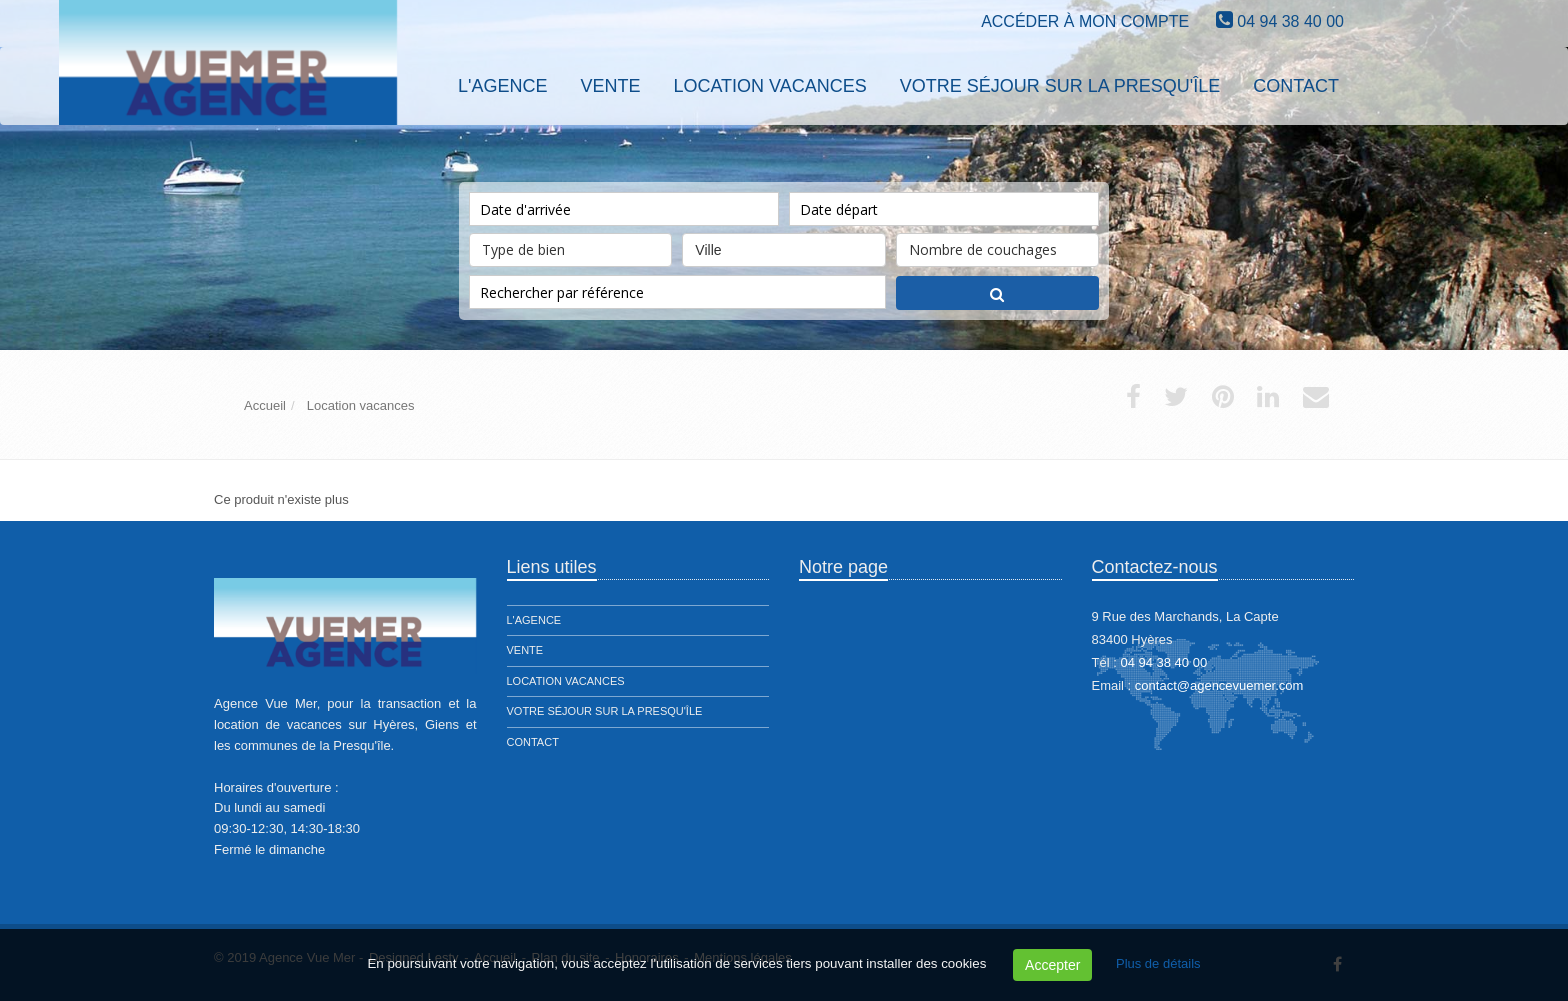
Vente (525, 650)
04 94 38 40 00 (1290, 21)
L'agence (534, 620)
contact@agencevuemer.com (1219, 685)
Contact (533, 742)
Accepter (1052, 965)
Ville (783, 245)
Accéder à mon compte (1085, 21)
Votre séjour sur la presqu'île (605, 711)
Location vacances (566, 681)
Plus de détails (1158, 963)
